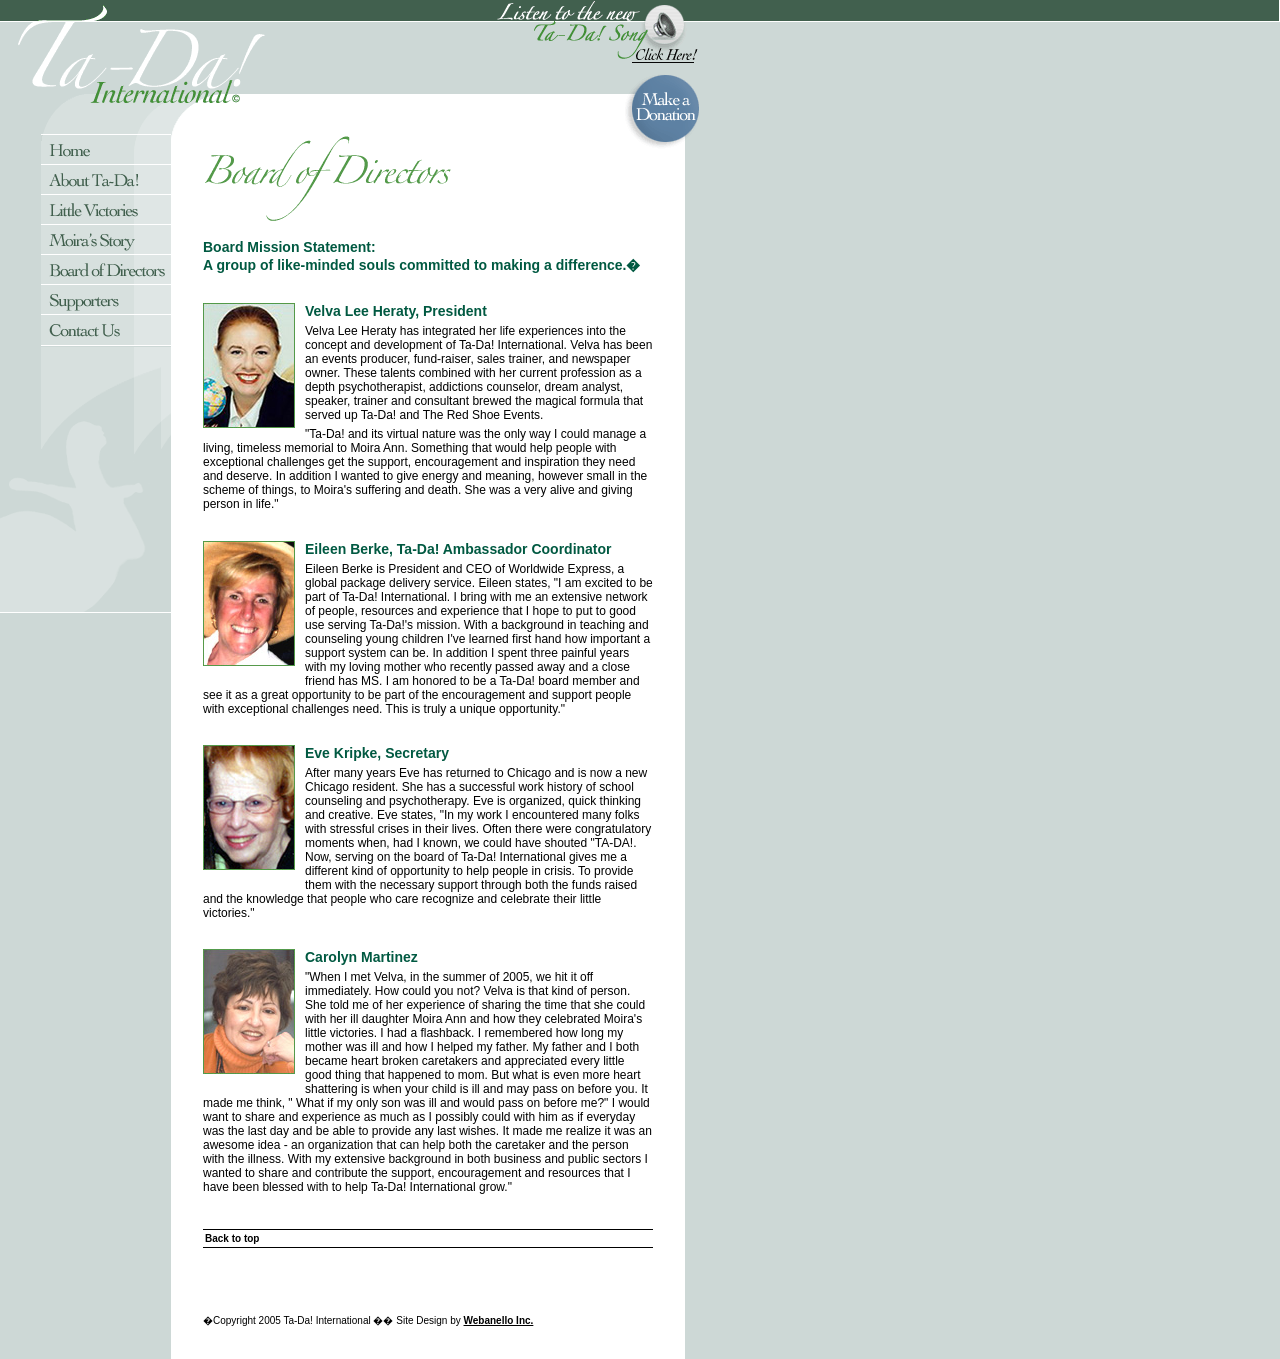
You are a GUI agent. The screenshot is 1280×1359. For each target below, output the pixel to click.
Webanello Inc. (499, 1320)
